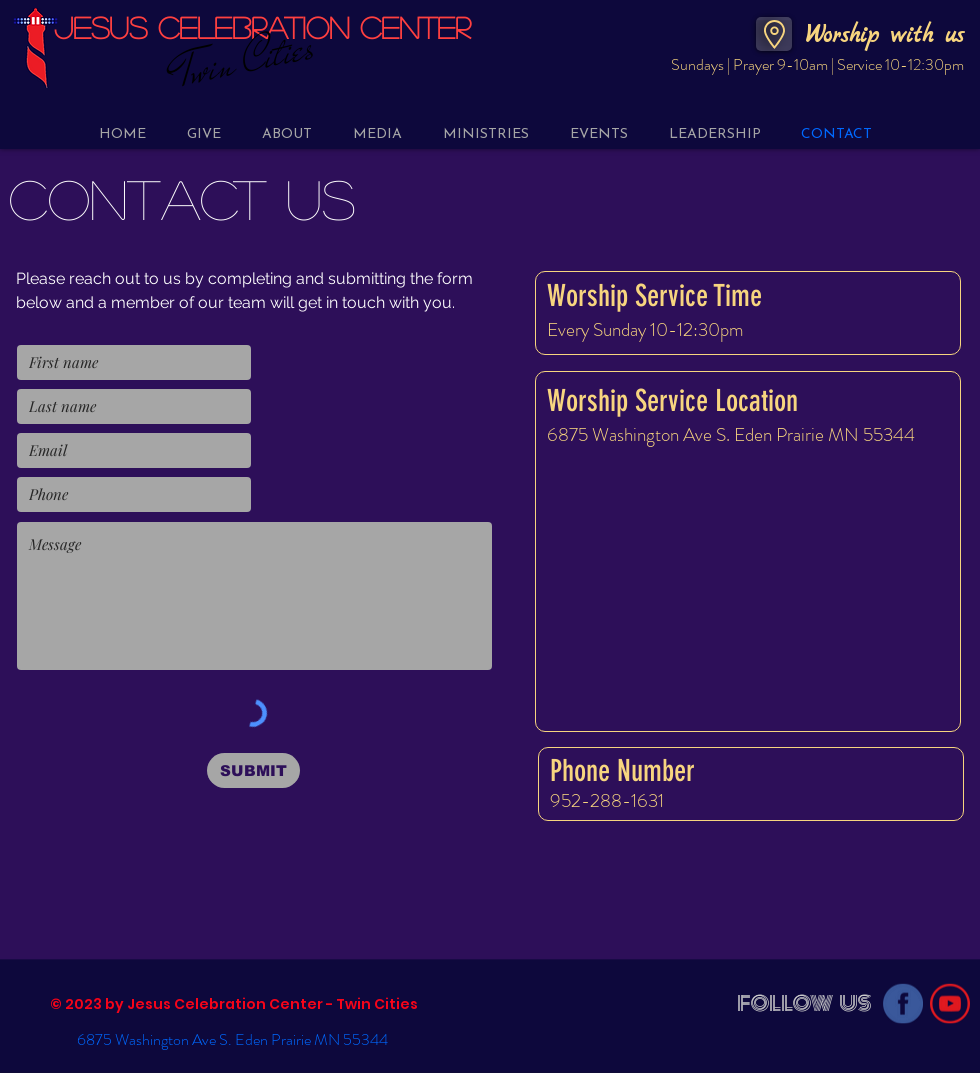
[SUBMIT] (253, 770)
